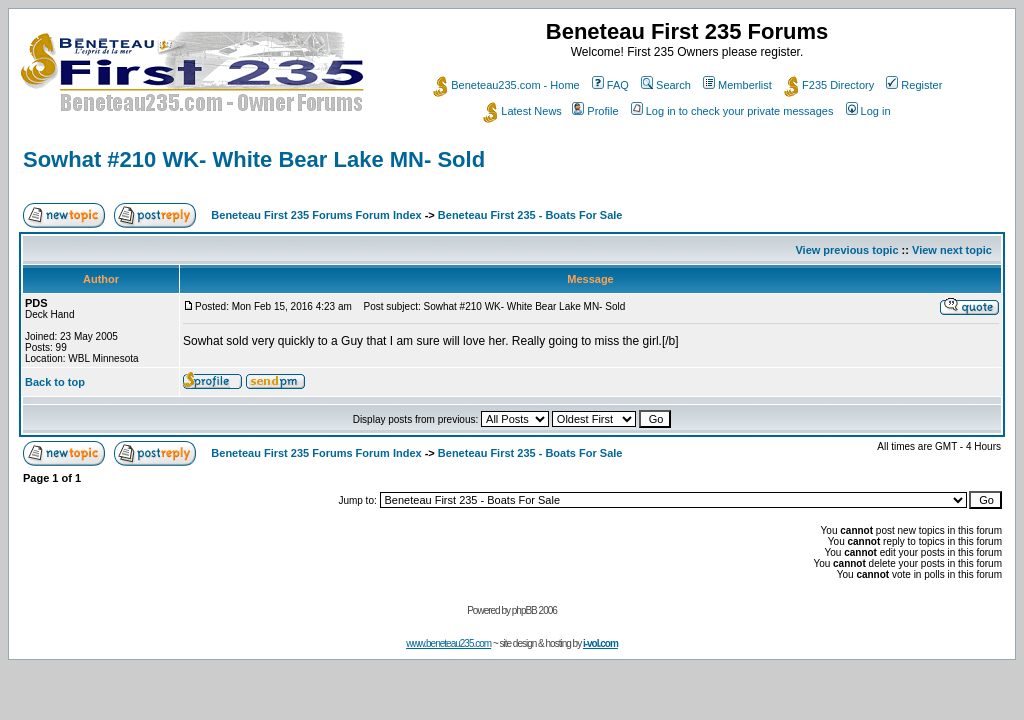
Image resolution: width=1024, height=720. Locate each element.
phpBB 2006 (534, 610)
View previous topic (846, 250)
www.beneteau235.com (448, 643)
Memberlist (737, 85)
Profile (595, 111)
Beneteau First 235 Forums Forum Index (316, 215)
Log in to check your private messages (732, 111)
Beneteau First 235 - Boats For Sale (530, 215)
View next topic (952, 250)
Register (914, 85)
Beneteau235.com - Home (506, 85)
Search (666, 85)
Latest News (522, 111)
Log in (868, 111)
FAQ (610, 85)
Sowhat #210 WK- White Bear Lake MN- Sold (254, 159)
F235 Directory (829, 85)
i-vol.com (600, 643)
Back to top (55, 382)
